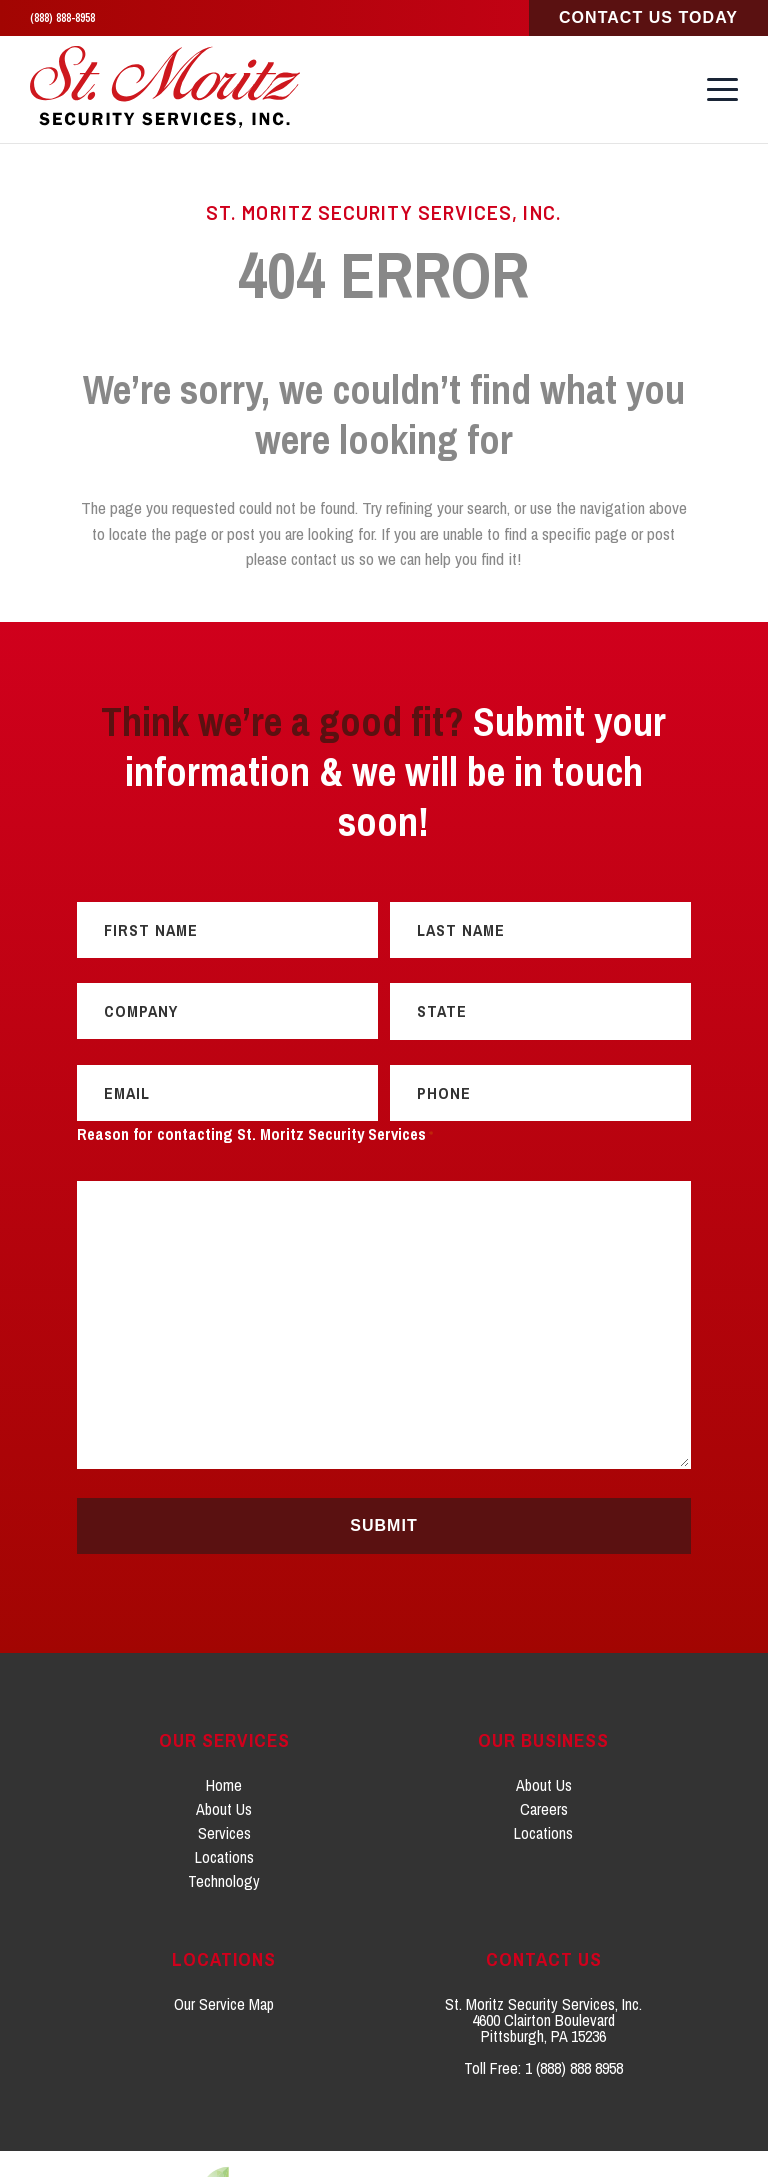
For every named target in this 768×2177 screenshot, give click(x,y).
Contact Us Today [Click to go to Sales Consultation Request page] (648, 17)
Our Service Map (224, 1943)
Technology (224, 1820)
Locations (224, 1796)
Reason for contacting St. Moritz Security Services (255, 1075)
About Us (224, 1748)
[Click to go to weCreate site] (384, 2133)
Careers (544, 1748)
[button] (722, 83)
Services (224, 1772)
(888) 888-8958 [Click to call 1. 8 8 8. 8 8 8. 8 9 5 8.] (62, 18)
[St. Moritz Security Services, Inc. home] (167, 83)
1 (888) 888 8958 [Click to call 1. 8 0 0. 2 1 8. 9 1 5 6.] (574, 2007)
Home (224, 1724)
